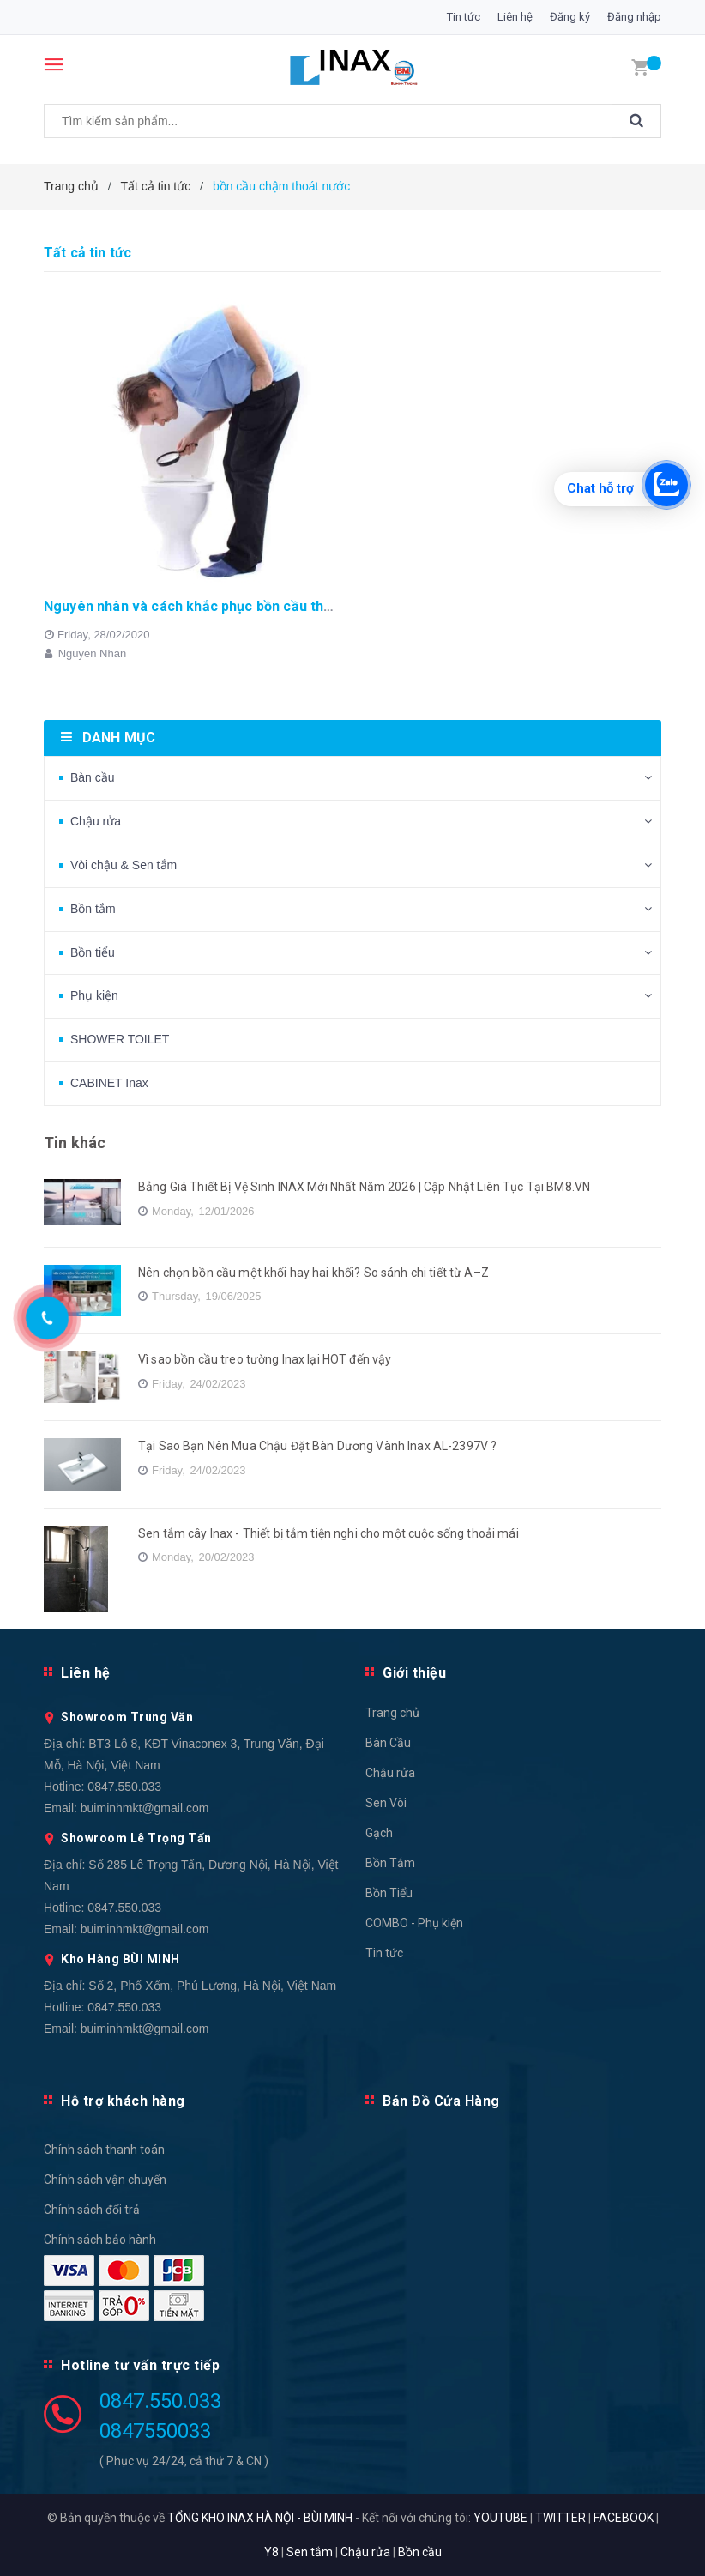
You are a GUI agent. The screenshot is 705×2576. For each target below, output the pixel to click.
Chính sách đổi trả (92, 2209)
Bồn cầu (420, 2552)
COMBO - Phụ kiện (414, 1923)
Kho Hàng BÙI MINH (120, 1959)
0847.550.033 (124, 1786)
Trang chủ (392, 1713)
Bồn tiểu (92, 952)
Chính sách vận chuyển (105, 2179)
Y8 (271, 2552)
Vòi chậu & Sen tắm (123, 865)
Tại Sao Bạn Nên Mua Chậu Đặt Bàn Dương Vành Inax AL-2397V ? (317, 1446)
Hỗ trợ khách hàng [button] (123, 2101)
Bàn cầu (92, 777)
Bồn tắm (93, 909)
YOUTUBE (500, 2518)
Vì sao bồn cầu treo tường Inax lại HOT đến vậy (264, 1359)
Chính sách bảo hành (100, 2239)
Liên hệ (515, 16)
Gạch (379, 1833)
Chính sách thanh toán (104, 2149)
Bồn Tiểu (389, 1893)
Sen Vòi (386, 1803)
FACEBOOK (624, 2518)
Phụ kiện (94, 995)
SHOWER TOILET (119, 1039)
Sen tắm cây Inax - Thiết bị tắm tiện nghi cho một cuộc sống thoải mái (328, 1533)
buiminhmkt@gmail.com (145, 1808)
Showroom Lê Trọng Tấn (136, 1838)
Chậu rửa (95, 821)
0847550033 (155, 2431)
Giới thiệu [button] (414, 1673)
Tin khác (74, 1143)
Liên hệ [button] (86, 1673)
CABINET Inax (109, 1083)
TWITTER (560, 2518)
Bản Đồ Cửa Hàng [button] (441, 2101)
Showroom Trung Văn (127, 1717)
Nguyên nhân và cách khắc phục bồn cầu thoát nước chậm (232, 606)
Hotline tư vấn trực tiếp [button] (140, 2365)
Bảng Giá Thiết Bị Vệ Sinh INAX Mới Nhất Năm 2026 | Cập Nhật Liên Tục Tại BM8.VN (364, 1187)
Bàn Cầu (388, 1743)
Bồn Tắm (390, 1863)
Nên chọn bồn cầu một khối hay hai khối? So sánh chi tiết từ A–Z (313, 1272)
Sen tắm (309, 2552)
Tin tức (463, 16)
